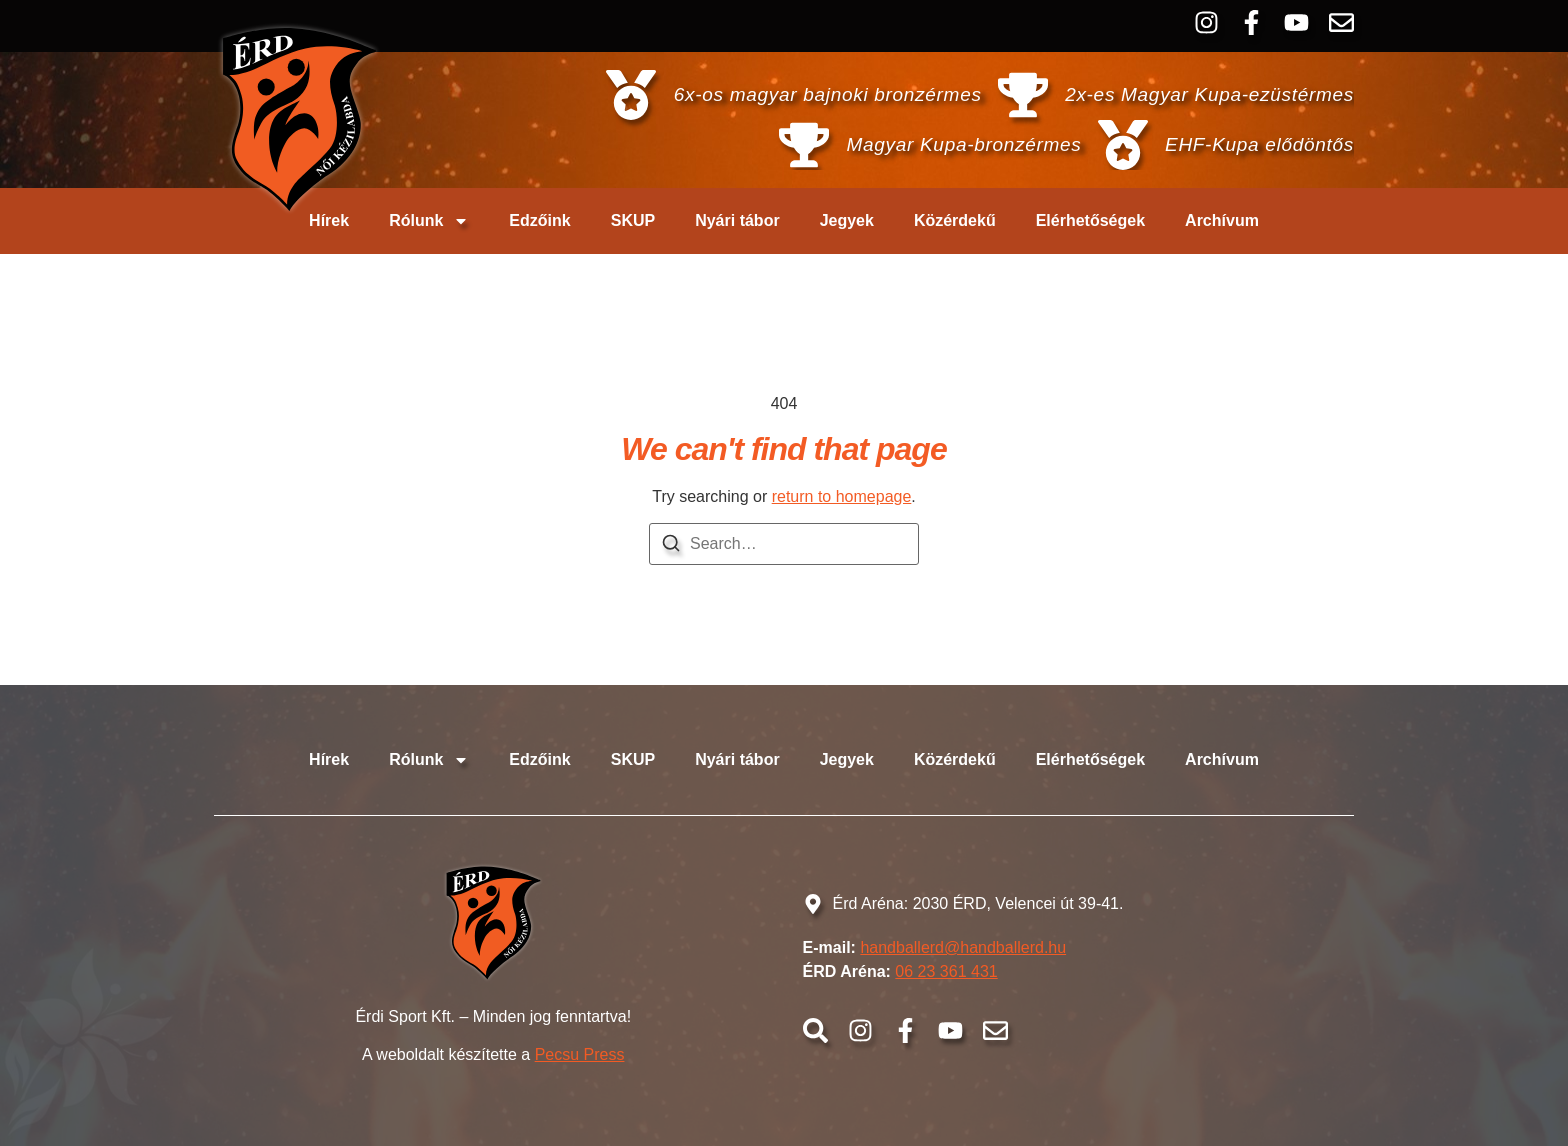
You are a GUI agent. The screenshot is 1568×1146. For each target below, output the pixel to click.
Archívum (1222, 220)
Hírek (329, 220)
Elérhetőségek (1090, 220)
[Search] (671, 546)
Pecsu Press (580, 1054)
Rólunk (429, 221)
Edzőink (539, 220)
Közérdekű (955, 220)
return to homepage (842, 496)
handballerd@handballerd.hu (963, 947)
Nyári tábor (737, 220)
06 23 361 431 (946, 971)
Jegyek (847, 220)
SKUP (633, 220)
